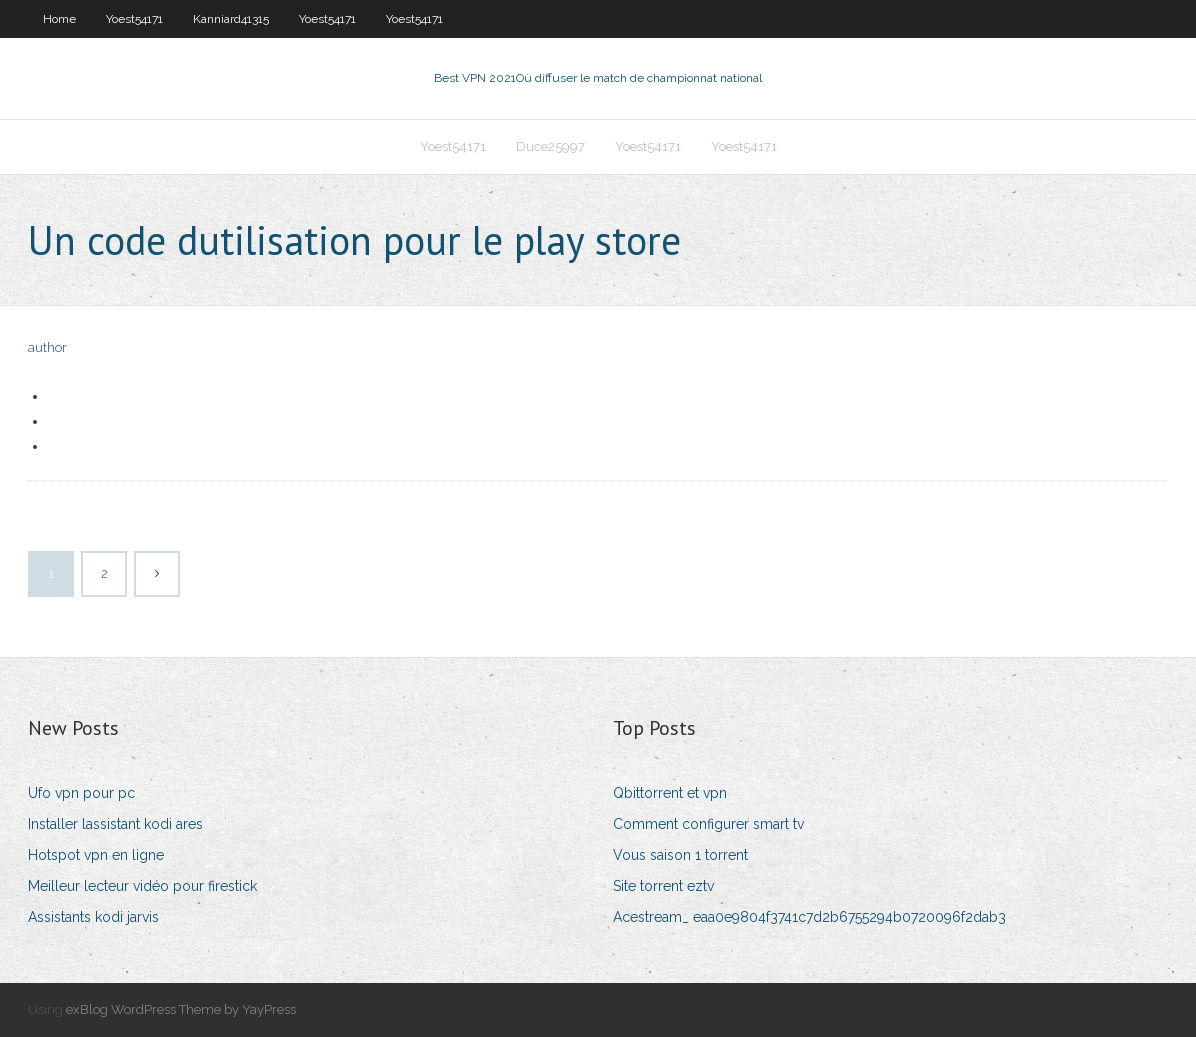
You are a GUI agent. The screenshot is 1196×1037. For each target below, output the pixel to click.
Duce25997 (550, 146)
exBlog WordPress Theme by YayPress (181, 1009)
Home (59, 19)
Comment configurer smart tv (708, 824)
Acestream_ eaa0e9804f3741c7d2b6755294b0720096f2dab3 (809, 917)
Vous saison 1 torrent (680, 855)
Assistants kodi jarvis (93, 917)
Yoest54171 (134, 19)
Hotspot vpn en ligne (96, 855)
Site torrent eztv (663, 886)
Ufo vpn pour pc (81, 793)
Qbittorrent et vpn (670, 793)
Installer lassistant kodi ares (115, 824)
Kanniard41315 (231, 19)
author (47, 347)
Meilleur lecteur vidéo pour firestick (142, 886)
